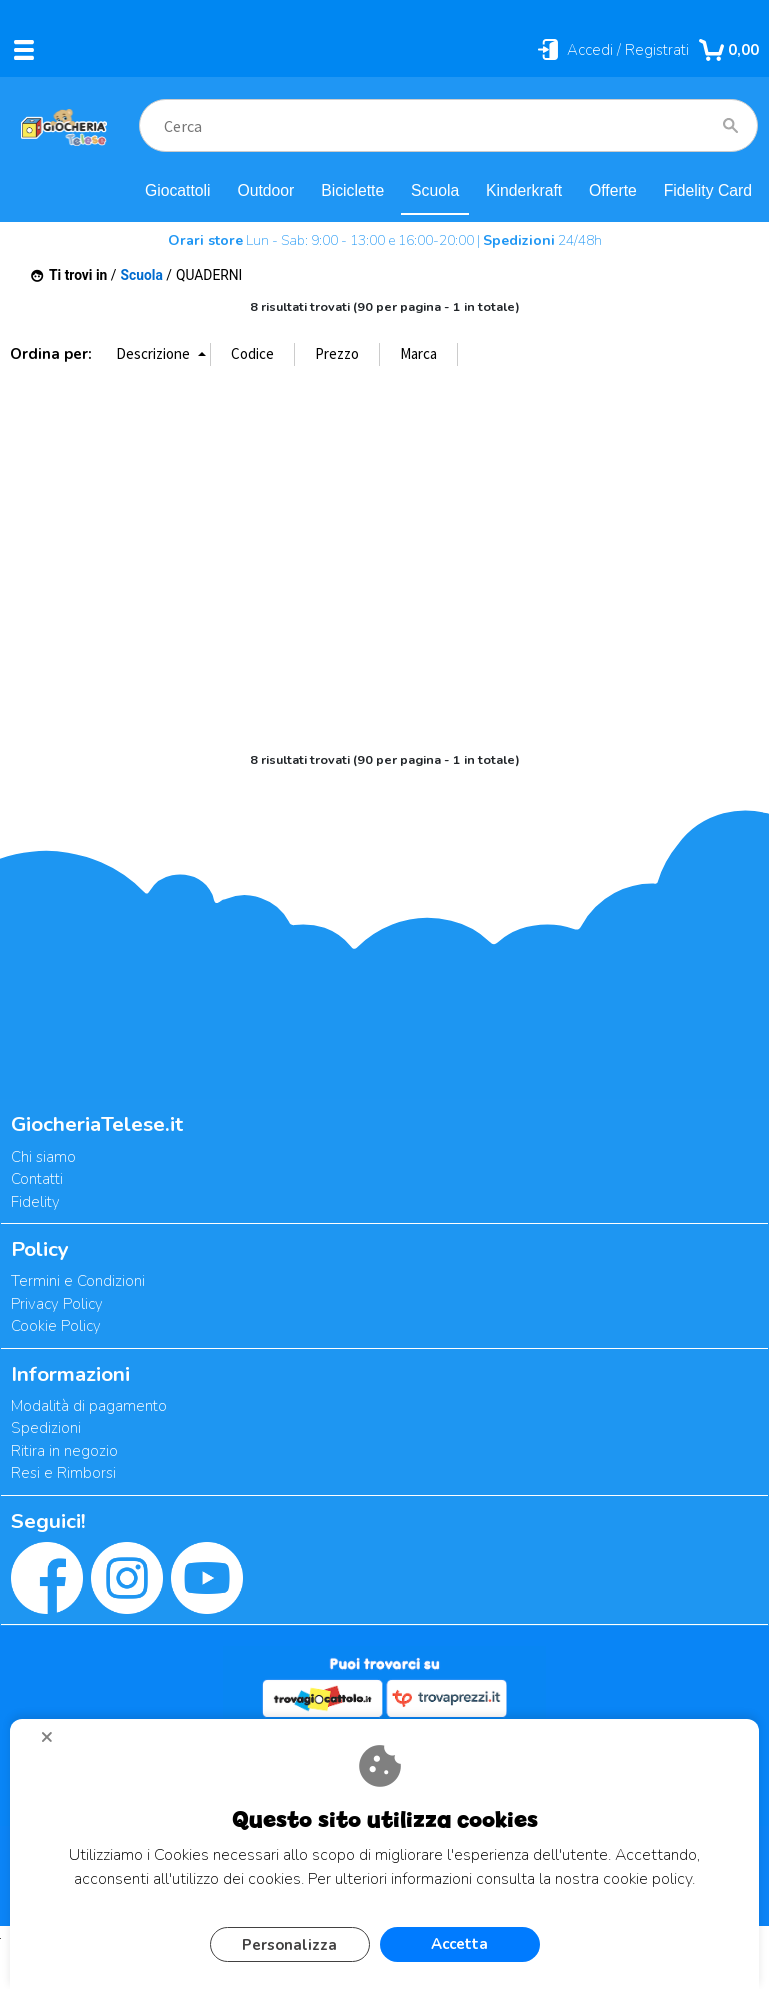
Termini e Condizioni (78, 1281)
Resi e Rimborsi (63, 1473)
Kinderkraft (524, 190)
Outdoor (265, 190)
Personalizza (289, 1945)
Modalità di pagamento (89, 1406)
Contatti (37, 1179)
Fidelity (35, 1202)
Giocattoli (178, 190)
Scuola (435, 190)
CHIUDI (55, 1744)
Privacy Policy (57, 1304)
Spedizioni (46, 1428)
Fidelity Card (708, 190)
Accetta (459, 1944)
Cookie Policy (56, 1326)
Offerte (613, 190)
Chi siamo (43, 1157)
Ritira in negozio (64, 1451)
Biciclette (352, 190)
